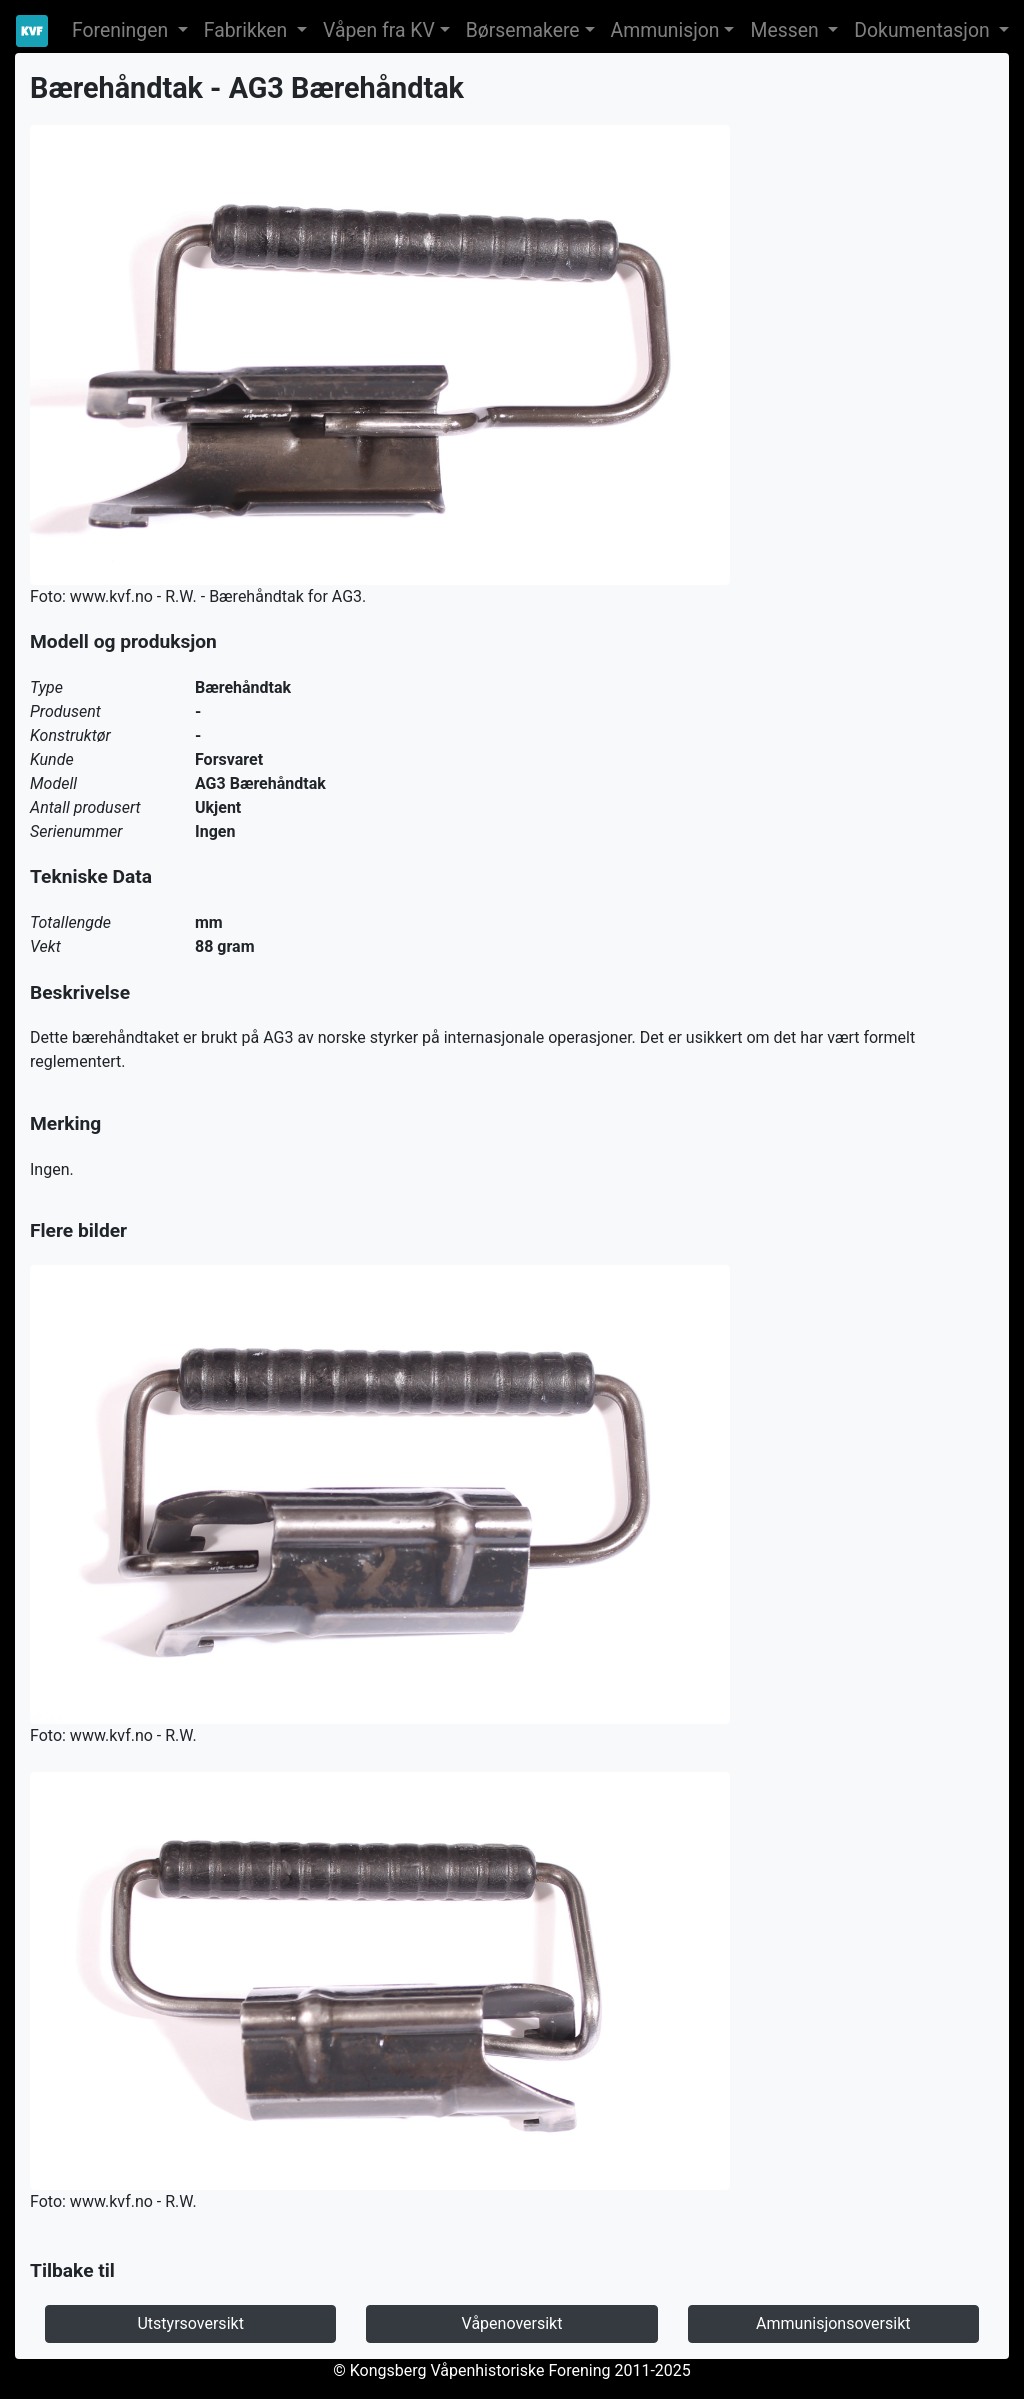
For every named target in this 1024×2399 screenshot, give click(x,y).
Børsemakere (523, 30)
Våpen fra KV (379, 30)
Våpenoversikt (512, 2323)
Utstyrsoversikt (190, 2323)
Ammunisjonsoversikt (833, 2323)
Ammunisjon (665, 30)
